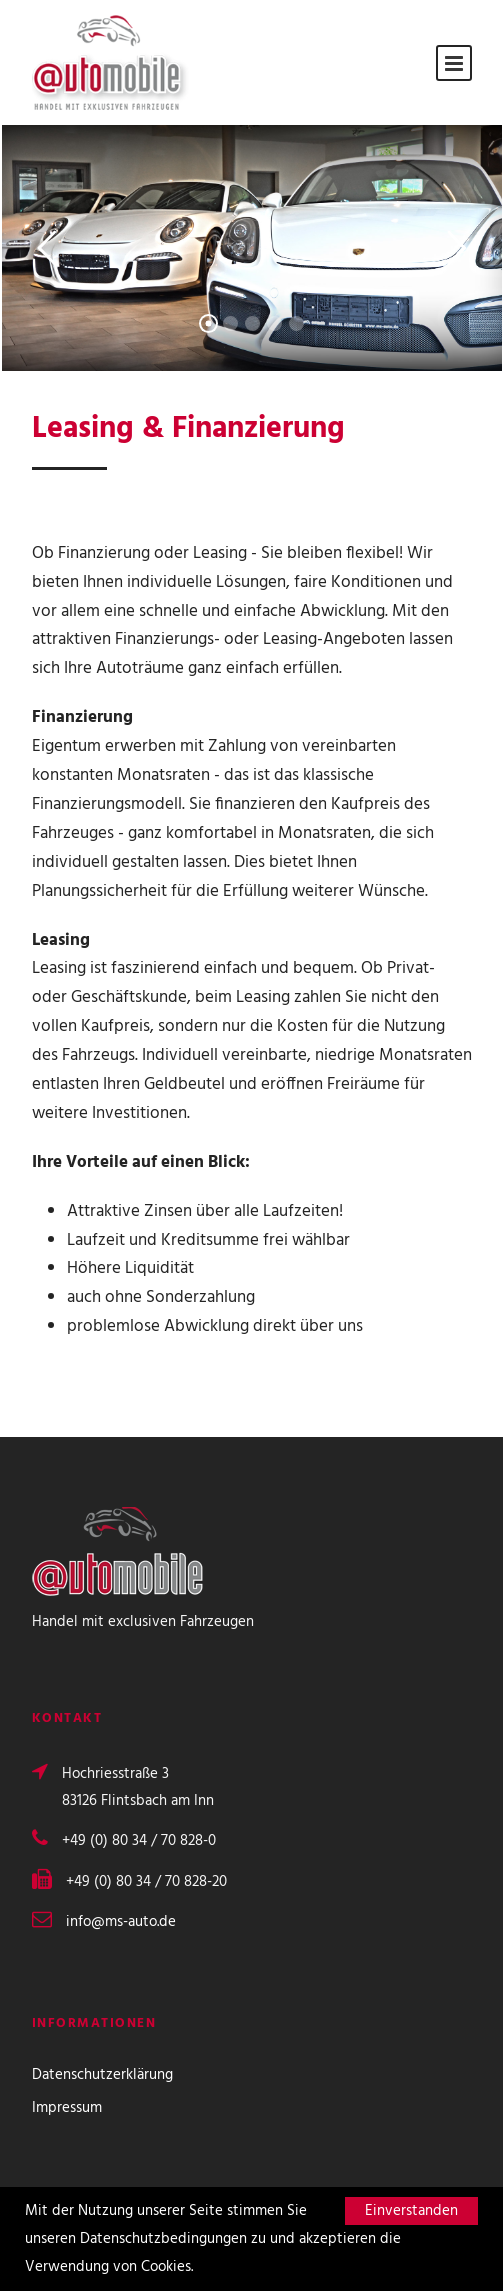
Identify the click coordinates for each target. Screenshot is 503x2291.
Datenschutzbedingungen (163, 2239)
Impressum (67, 2108)
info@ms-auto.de (121, 1922)
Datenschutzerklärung (102, 2075)
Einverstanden (411, 2211)
